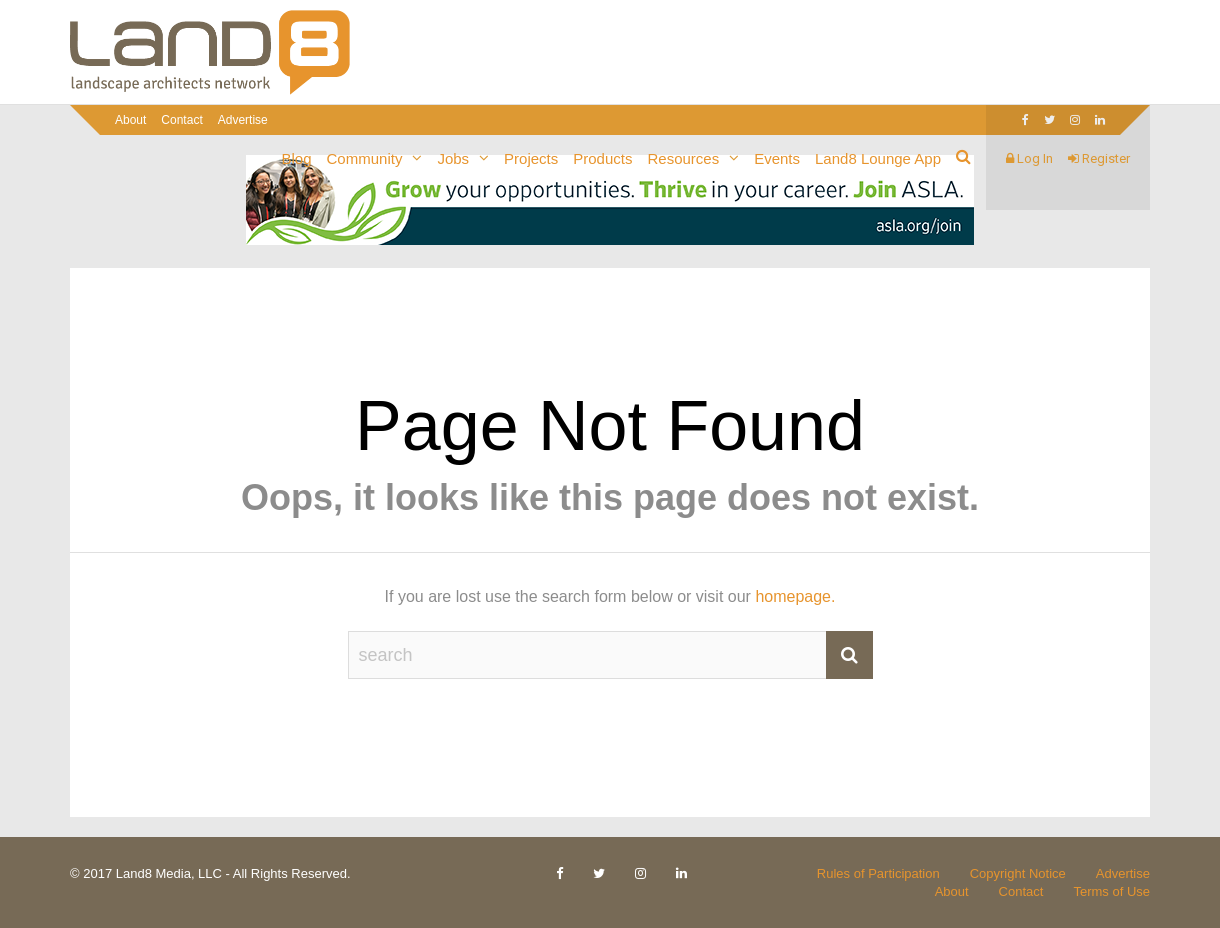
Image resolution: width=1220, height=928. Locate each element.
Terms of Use (1111, 891)
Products (602, 158)
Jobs (453, 158)
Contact (181, 120)
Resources (683, 158)
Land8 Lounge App (878, 158)
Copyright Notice (1018, 873)
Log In (1029, 158)
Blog (297, 158)
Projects (531, 158)
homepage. (795, 596)
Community (365, 158)
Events (777, 158)
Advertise (243, 120)
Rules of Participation (878, 873)
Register (1099, 158)
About (130, 120)
